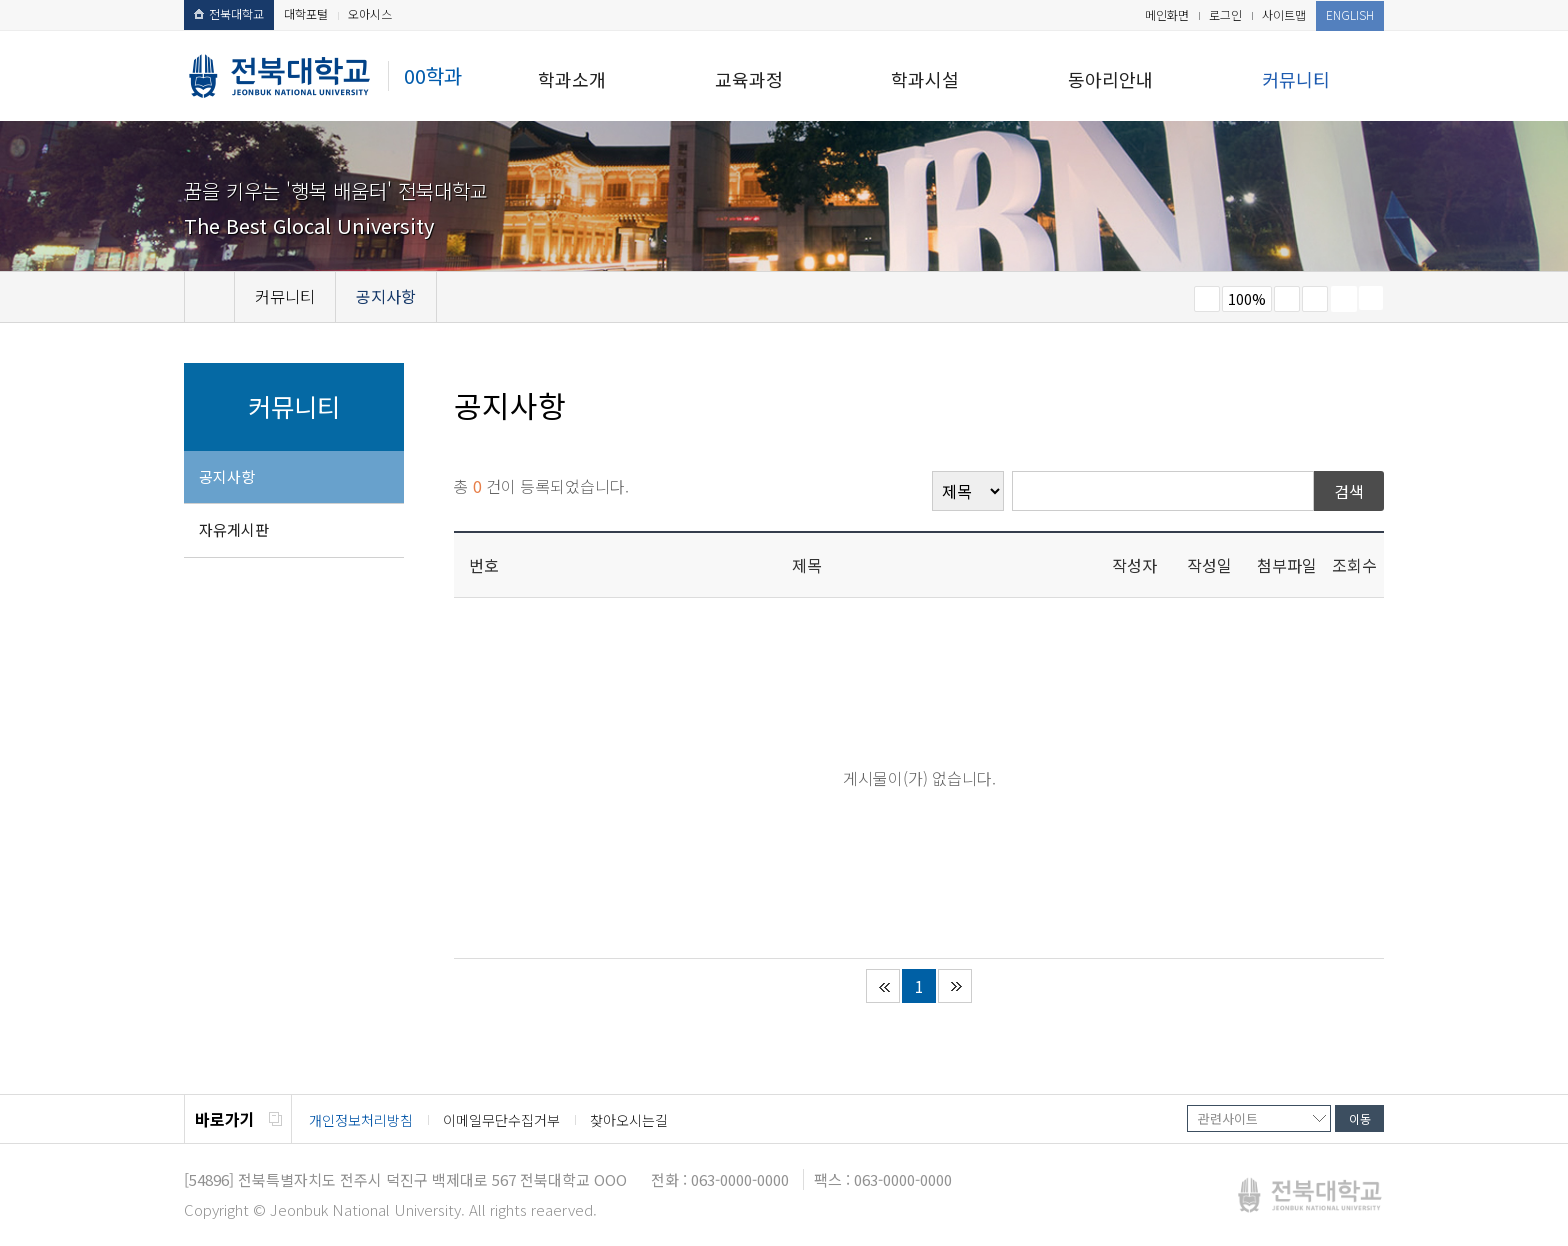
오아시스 (370, 13)
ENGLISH (1350, 14)
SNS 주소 (1371, 298)
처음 (883, 986)
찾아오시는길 (629, 1120)
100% (1247, 299)
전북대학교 (229, 13)
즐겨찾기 (1315, 299)
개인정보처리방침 (361, 1120)
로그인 (1225, 14)
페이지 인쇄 (1344, 299)
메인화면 (1167, 14)
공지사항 (227, 476)
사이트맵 (1284, 14)
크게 (1287, 299)
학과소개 (572, 79)
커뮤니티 (1296, 79)
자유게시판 (234, 529)
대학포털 (306, 13)
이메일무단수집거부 (501, 1120)
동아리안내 (1110, 79)
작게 (1207, 299)
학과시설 (925, 79)
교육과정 (749, 79)
